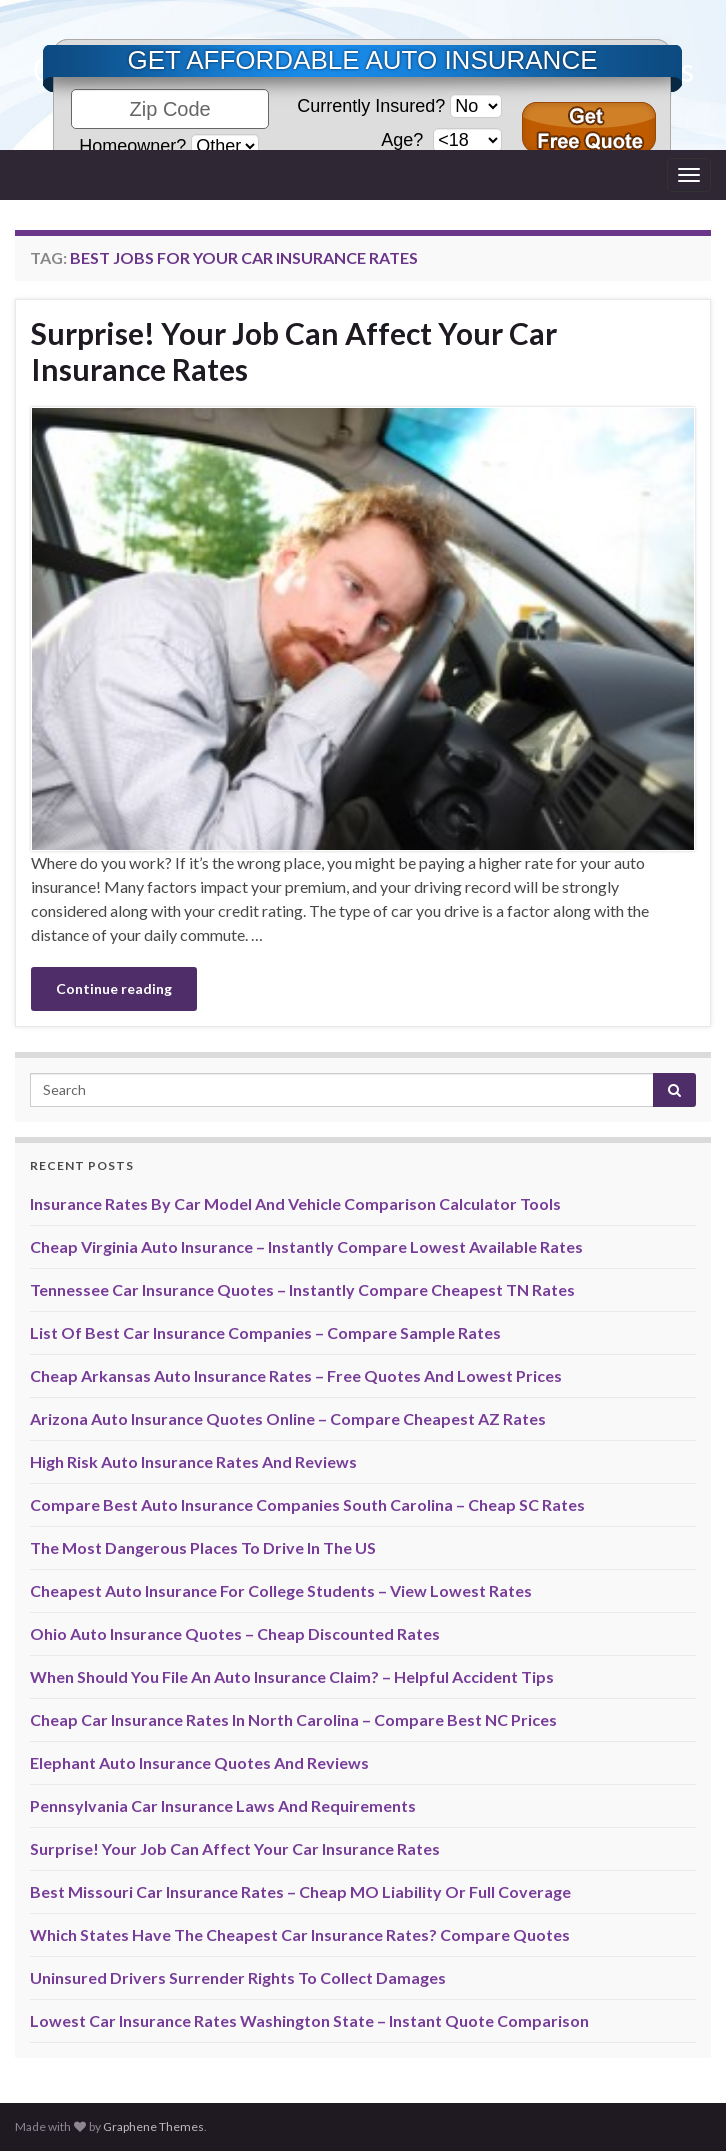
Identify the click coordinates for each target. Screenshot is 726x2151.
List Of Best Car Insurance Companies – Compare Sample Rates (265, 1332)
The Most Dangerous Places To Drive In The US (203, 1547)
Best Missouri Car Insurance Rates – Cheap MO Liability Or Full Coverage (300, 1891)
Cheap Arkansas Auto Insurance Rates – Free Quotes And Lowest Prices (296, 1375)
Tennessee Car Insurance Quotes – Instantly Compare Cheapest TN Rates (302, 1289)
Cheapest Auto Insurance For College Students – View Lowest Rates (281, 1590)
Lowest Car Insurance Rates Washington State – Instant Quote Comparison (309, 2020)
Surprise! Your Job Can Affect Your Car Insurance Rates (294, 351)
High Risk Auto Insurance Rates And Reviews (193, 1461)
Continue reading (114, 988)
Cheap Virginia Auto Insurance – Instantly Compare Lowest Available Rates (306, 1246)
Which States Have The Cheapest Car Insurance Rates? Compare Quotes (300, 1934)
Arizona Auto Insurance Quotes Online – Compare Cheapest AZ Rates (288, 1418)
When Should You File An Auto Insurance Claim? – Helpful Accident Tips (292, 1676)
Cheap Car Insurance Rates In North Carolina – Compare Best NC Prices (293, 1719)
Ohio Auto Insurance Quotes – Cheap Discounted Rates (235, 1633)
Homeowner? (132, 146)
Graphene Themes (153, 2126)
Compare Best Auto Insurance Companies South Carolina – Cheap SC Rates (307, 1504)
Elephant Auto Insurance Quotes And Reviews (199, 1762)
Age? (404, 140)
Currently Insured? (371, 106)
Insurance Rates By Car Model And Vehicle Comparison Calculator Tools (295, 1203)
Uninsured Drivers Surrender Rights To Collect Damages (238, 1977)
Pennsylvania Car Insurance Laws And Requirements (223, 1805)
